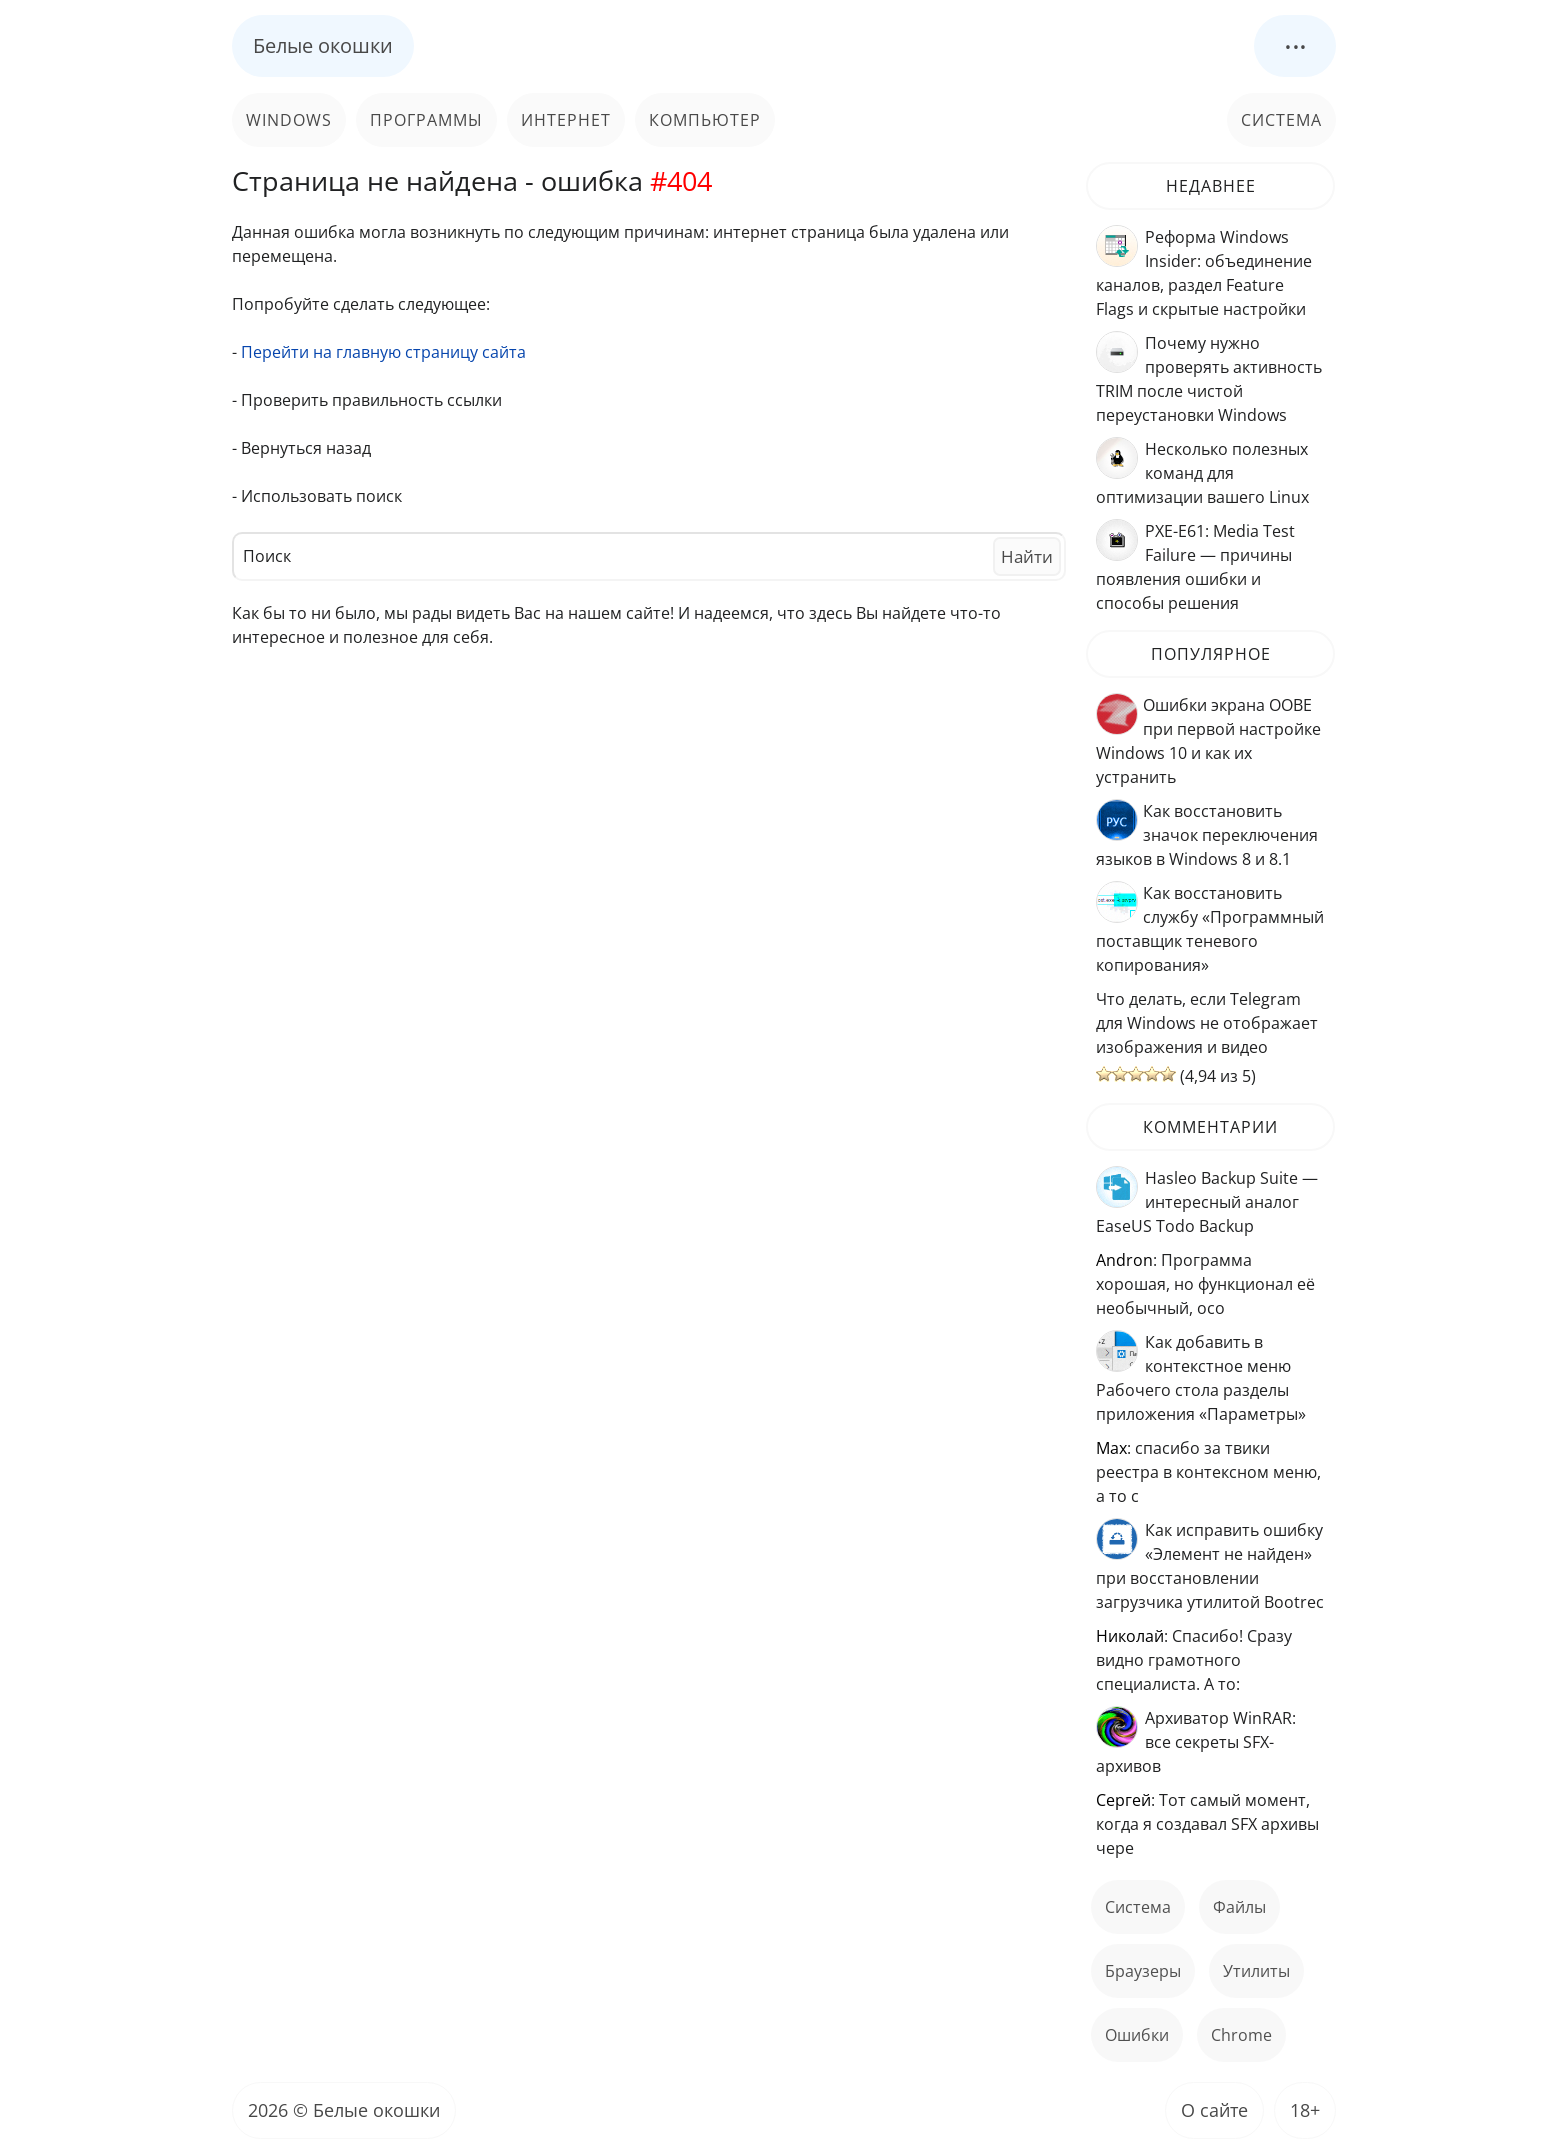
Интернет (566, 120)
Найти (1027, 556)
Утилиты (1256, 1971)
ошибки (1137, 2035)
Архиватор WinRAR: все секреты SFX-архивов (1196, 1742)
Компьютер (705, 120)
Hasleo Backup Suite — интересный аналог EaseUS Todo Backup (1207, 1202)
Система (1281, 120)
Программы (426, 120)
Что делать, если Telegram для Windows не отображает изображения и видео (1207, 1023)
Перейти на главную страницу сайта (383, 352)
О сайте (1214, 2110)
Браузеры (1143, 1971)
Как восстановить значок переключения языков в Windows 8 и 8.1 (1207, 835)
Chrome (1241, 2035)
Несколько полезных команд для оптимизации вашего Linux (1202, 473)
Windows (289, 120)
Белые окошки (323, 45)
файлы (1239, 1907)
